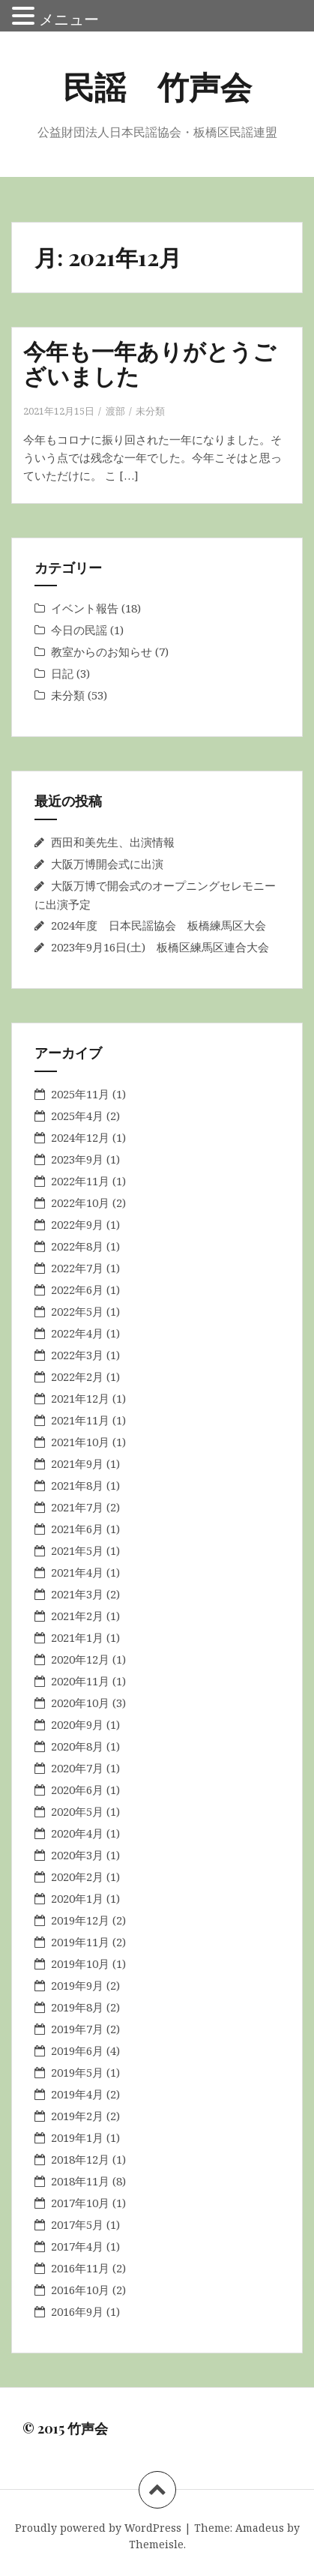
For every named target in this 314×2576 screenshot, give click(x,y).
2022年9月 (77, 1224)
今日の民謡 (79, 629)
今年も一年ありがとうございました (149, 363)
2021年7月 (77, 1506)
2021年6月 (77, 1528)
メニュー (69, 19)
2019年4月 (77, 2093)
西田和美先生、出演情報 (113, 841)
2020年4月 (77, 1833)
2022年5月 (77, 1311)
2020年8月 (77, 1746)
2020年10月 (80, 1702)
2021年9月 (77, 1463)
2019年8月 (77, 2006)
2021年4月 (77, 1572)
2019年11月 (80, 1941)
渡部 (115, 411)
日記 (62, 673)
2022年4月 (77, 1332)
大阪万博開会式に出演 (107, 863)
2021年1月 (77, 1637)
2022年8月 (77, 1246)
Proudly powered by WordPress (98, 2528)
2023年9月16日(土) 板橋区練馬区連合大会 (160, 946)
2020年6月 (77, 1789)
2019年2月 (77, 2115)
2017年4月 (77, 2246)
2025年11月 (80, 1093)
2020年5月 (77, 1811)
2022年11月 (80, 1180)
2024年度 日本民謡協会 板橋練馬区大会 (158, 925)
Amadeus (259, 2528)
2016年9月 (77, 2311)
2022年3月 (77, 1354)
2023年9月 (77, 1159)
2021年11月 (80, 1419)
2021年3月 (77, 1593)
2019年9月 (77, 1985)
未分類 (150, 411)
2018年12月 (80, 2159)
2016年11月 (80, 2267)
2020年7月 (77, 1767)
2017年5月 (77, 2224)
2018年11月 (80, 2180)
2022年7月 (77, 1267)
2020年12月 (80, 1659)
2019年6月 (77, 2050)
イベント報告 (84, 608)
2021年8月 (77, 1485)
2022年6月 (77, 1289)
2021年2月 (77, 1615)
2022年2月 (77, 1376)
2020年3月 (77, 1854)
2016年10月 (80, 2289)
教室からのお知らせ (101, 651)
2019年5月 (77, 2072)
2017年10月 (80, 2202)
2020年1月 (77, 1898)
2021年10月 (80, 1441)
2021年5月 (77, 1550)
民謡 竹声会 (157, 86)
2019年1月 (77, 2137)
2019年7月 (77, 2028)
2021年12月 (80, 1398)
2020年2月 (77, 1876)
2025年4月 (77, 1115)
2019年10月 (80, 1963)
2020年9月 (77, 1724)
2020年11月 (80, 1680)
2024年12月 (80, 1137)
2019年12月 (80, 1920)
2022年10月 (80, 1202)
